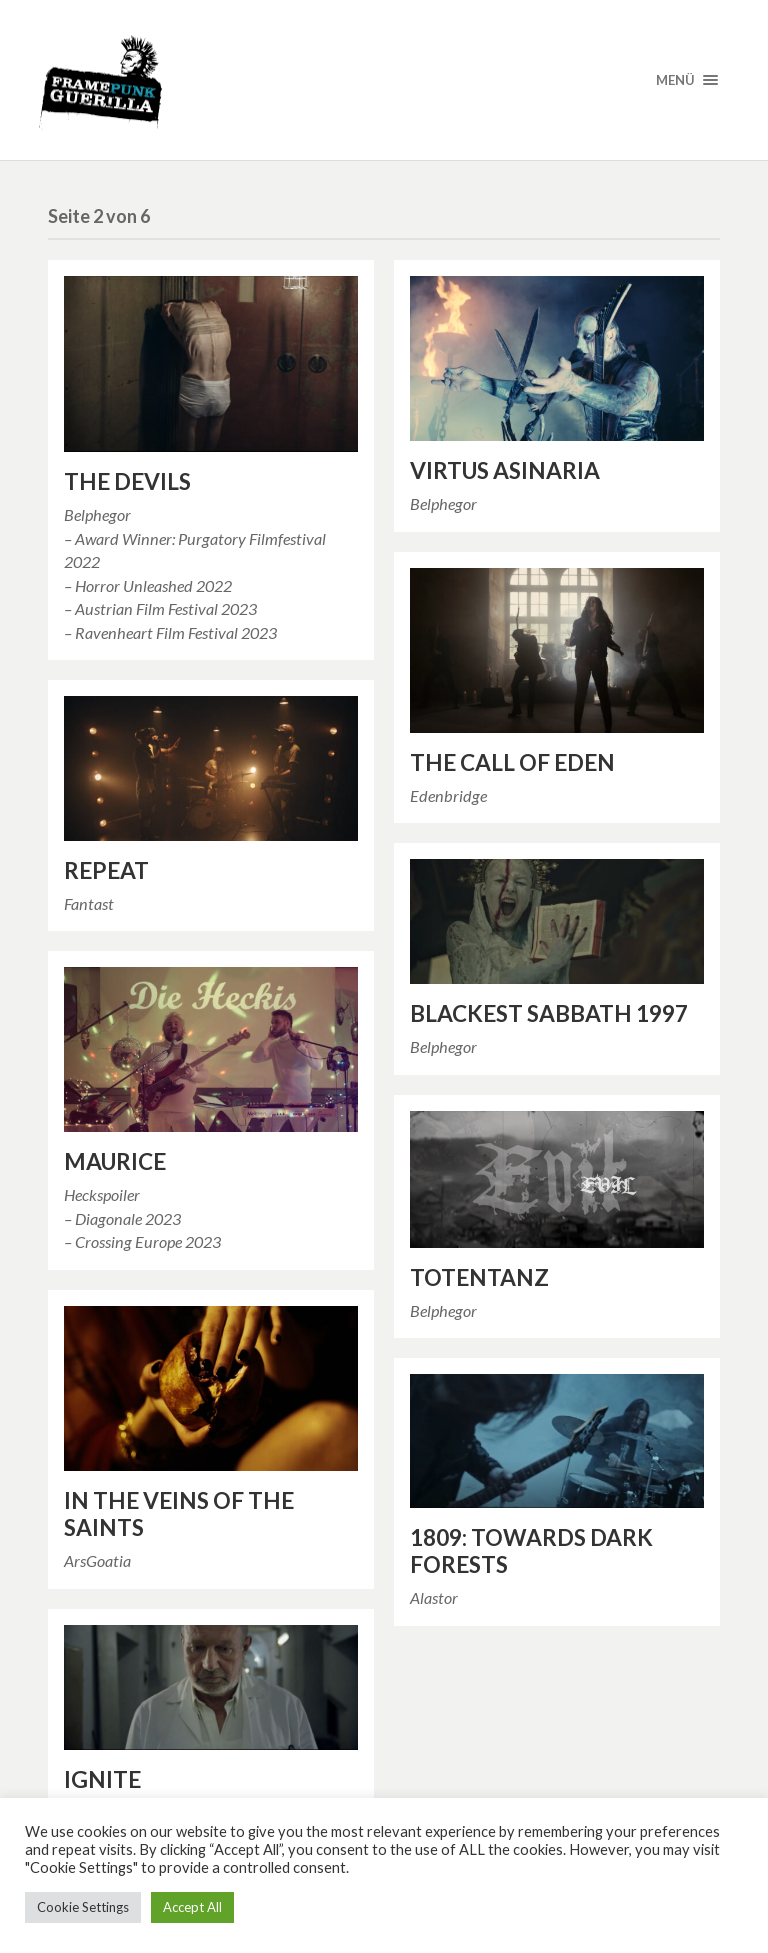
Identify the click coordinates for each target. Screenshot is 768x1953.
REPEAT (106, 870)
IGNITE (102, 1779)
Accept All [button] (192, 1907)
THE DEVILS (127, 481)
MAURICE (115, 1161)
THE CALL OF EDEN (512, 762)
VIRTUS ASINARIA (505, 470)
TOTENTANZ (479, 1277)
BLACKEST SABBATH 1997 (549, 1013)
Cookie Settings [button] (83, 1907)
